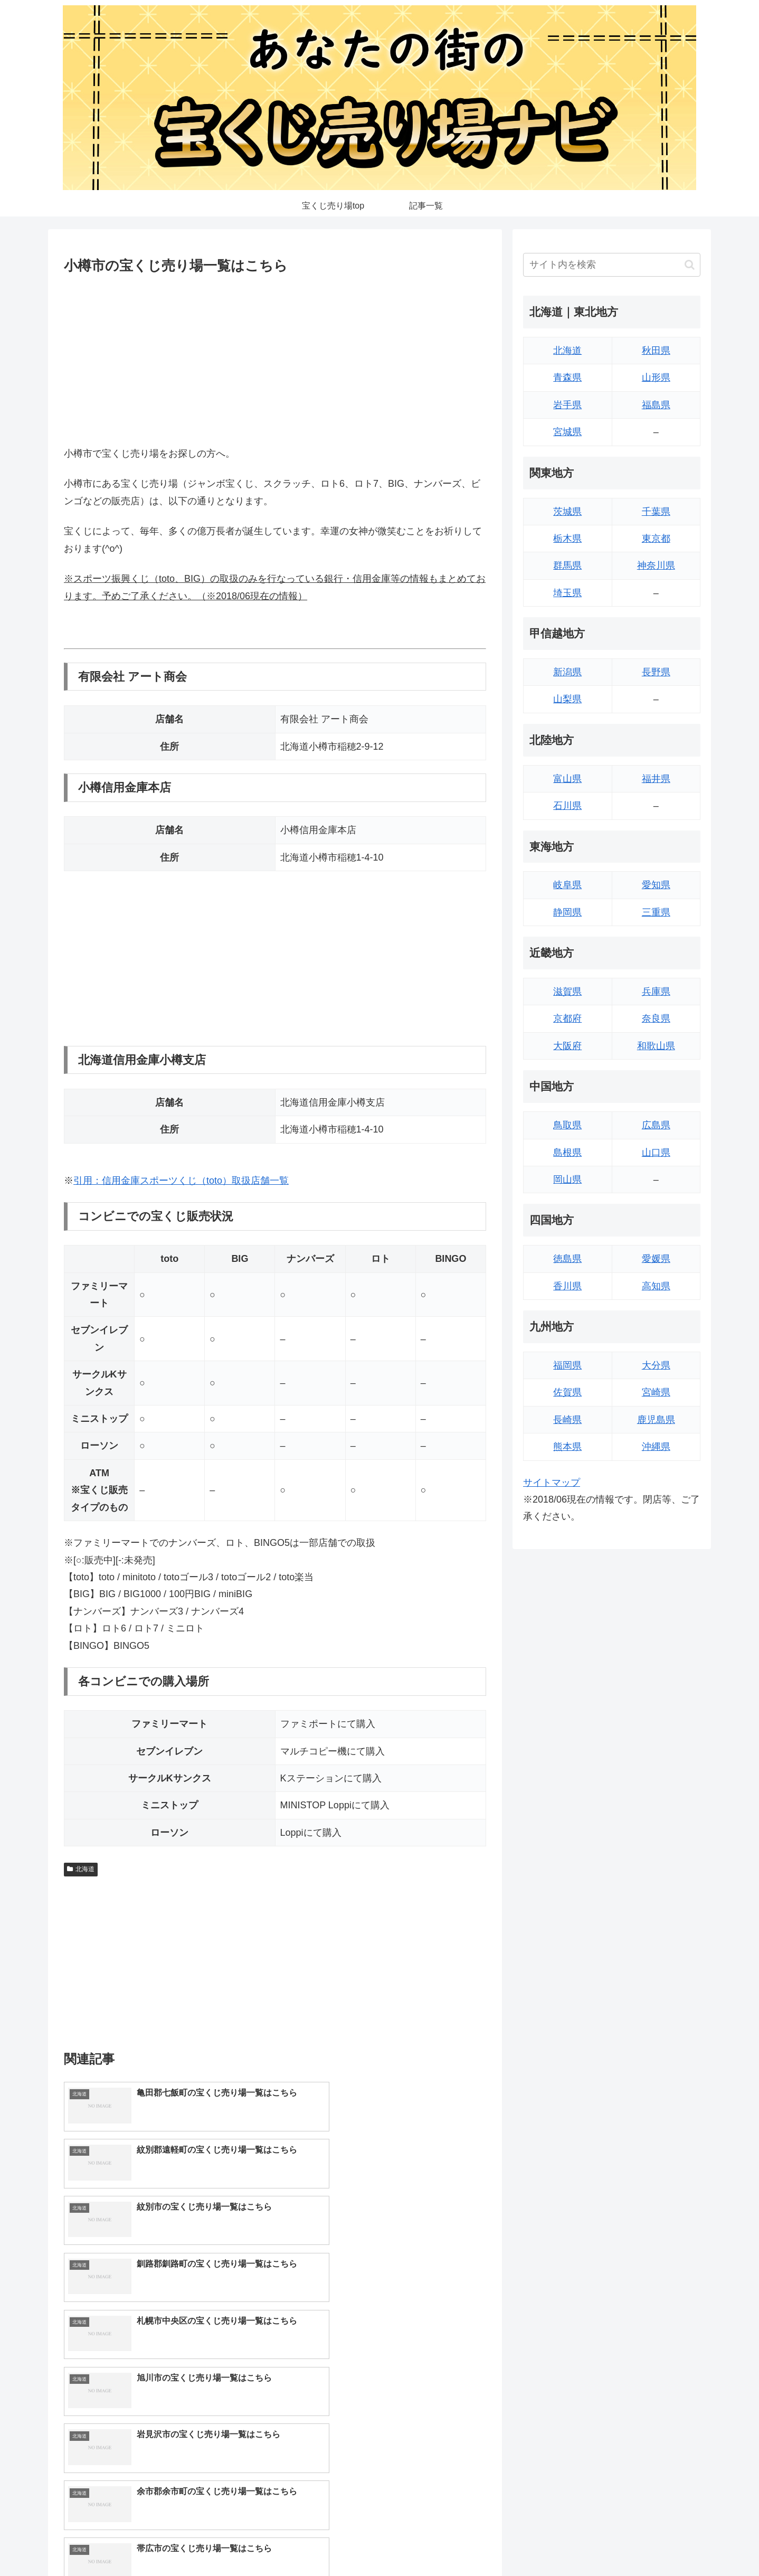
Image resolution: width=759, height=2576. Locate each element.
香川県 (567, 1286)
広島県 (656, 1125)
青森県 (567, 377)
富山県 (567, 778)
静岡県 (567, 912)
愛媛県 (656, 1258)
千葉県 (656, 511)
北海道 (80, 1869)
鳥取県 (567, 1125)
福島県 (656, 405)
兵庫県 (656, 991)
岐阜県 (567, 885)
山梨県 (567, 699)
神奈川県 (656, 565)
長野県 (656, 672)
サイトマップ (551, 1482)
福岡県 (567, 1365)
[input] (611, 265)
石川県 (567, 805)
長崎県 (567, 1419)
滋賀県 (567, 991)
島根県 (567, 1152)
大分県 (656, 1365)
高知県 (656, 1286)
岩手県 (567, 405)
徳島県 (567, 1258)
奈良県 (656, 1018)
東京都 (656, 538)
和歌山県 (656, 1046)
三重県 (656, 912)
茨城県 (567, 511)
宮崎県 (656, 1392)
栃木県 (567, 538)
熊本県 (567, 1446)
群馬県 (567, 565)
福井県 (656, 778)
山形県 (656, 377)
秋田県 (656, 350)
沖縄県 (656, 1446)
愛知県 (656, 885)
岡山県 (567, 1179)
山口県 (656, 1152)
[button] (689, 265)
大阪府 (567, 1046)
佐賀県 (567, 1392)
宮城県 (567, 432)
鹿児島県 (656, 1419)
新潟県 (567, 672)
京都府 (567, 1018)
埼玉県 (567, 593)
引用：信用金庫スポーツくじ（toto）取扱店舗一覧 (181, 1180)
